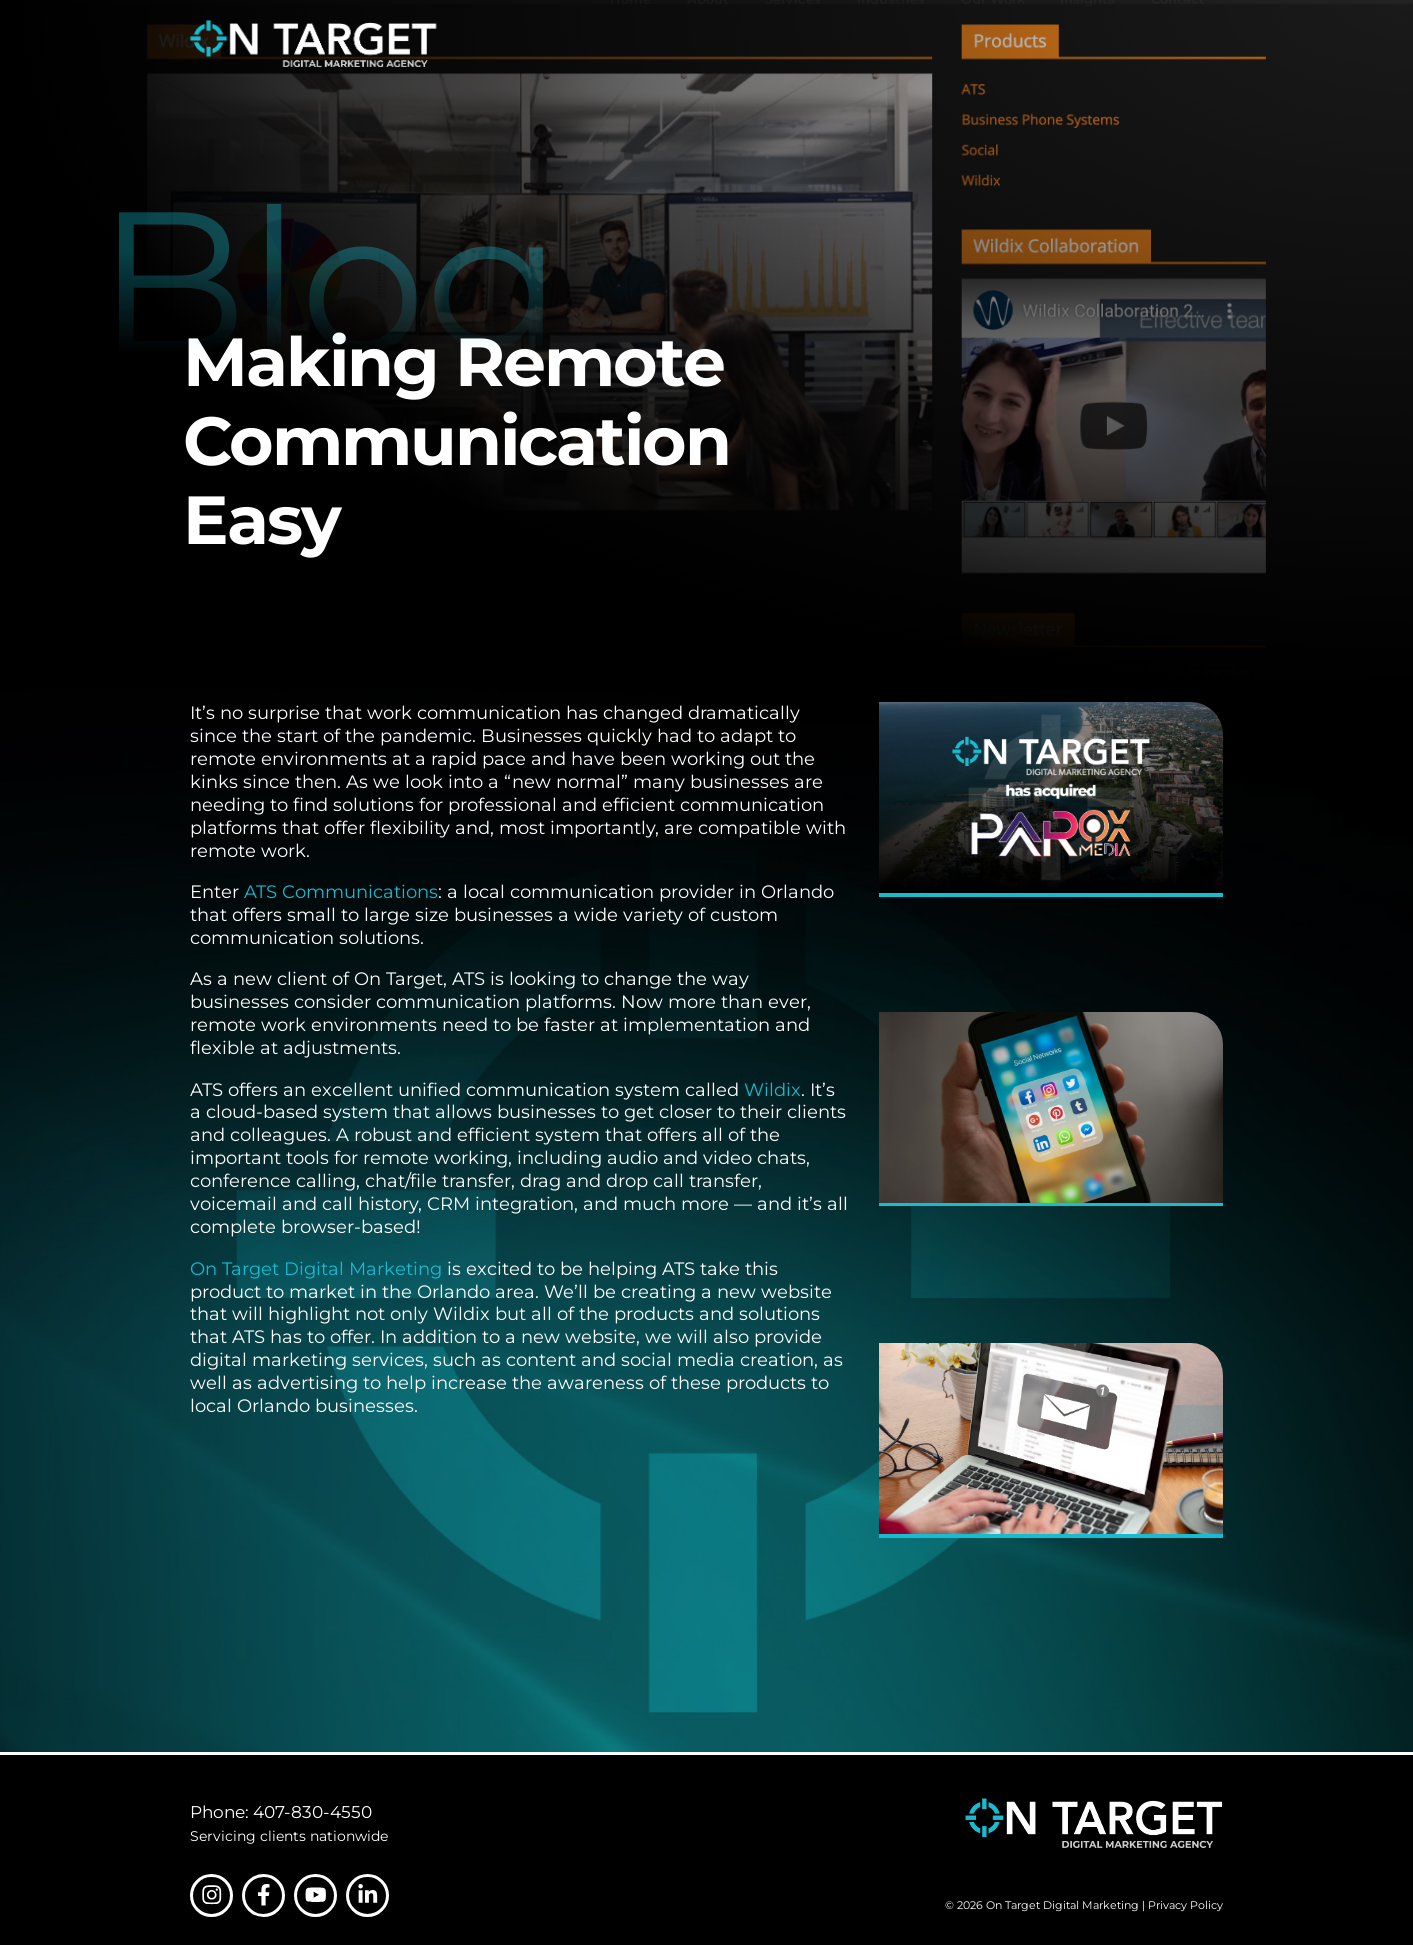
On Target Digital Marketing (316, 1268)
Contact (1178, 43)
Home (630, 43)
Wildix (772, 1089)
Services (793, 43)
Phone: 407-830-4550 (281, 1811)
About (708, 43)
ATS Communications (341, 891)
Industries (891, 43)
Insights (1087, 43)
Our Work (993, 43)
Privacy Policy (1185, 1905)
